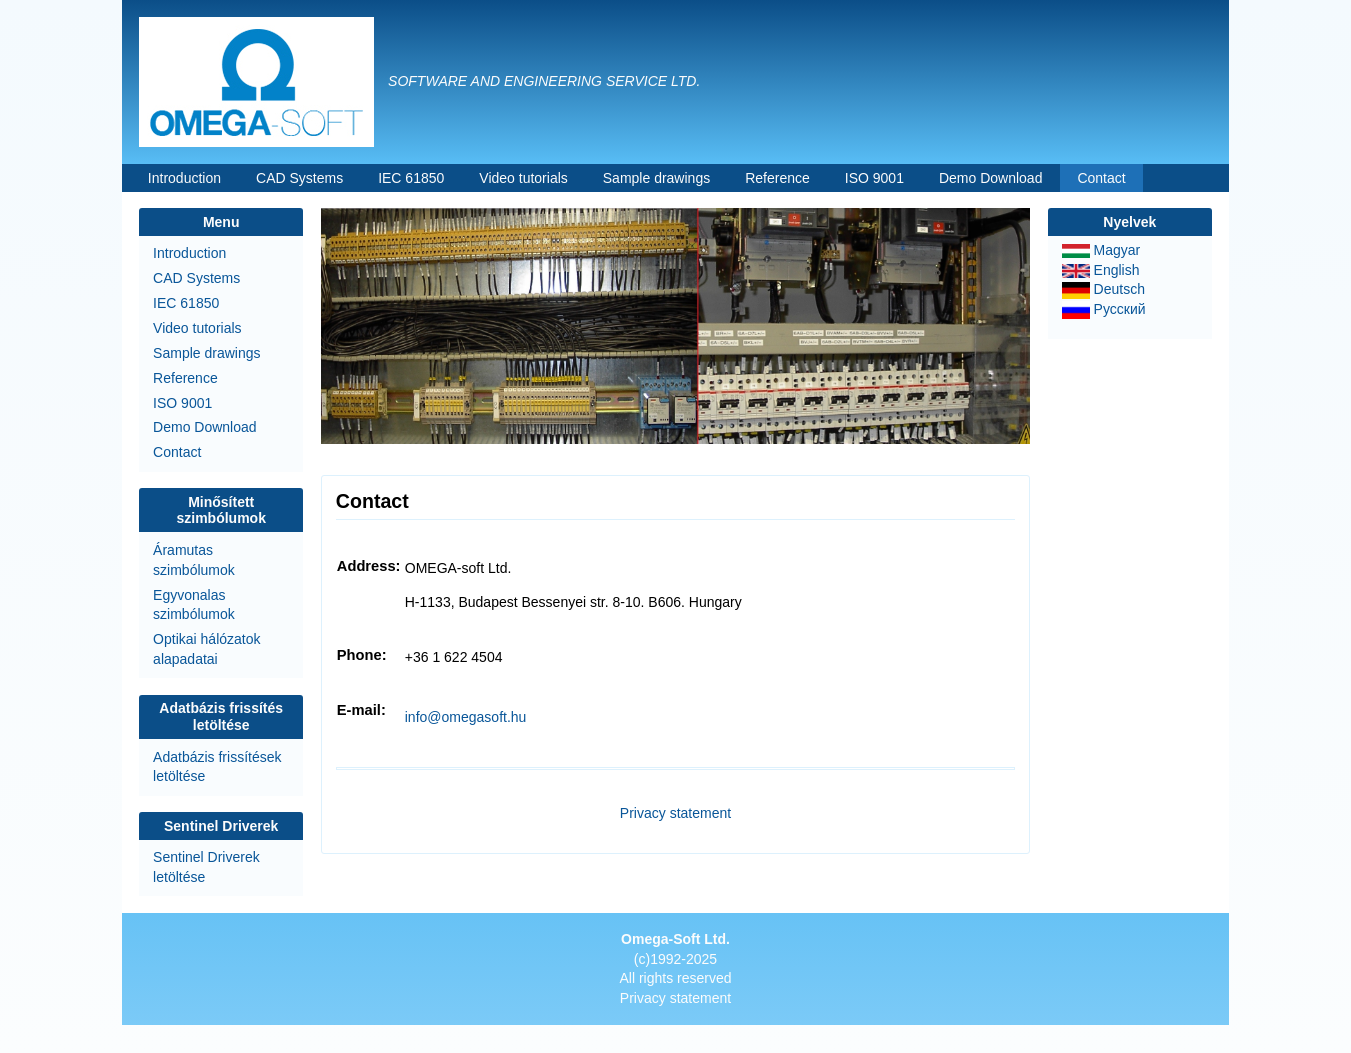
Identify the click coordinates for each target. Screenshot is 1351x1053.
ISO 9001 (874, 178)
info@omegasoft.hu (466, 717)
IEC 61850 (411, 178)
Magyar (1101, 250)
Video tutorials (523, 178)
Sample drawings (656, 178)
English (1101, 270)
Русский (1104, 309)
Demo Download (991, 178)
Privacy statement (675, 813)
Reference (777, 178)
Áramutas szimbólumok (194, 560)
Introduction (184, 178)
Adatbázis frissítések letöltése (217, 767)
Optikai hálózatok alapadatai (206, 649)
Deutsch (1103, 289)
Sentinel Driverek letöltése (206, 867)
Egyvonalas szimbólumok (194, 605)
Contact (1101, 178)
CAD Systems (299, 178)
